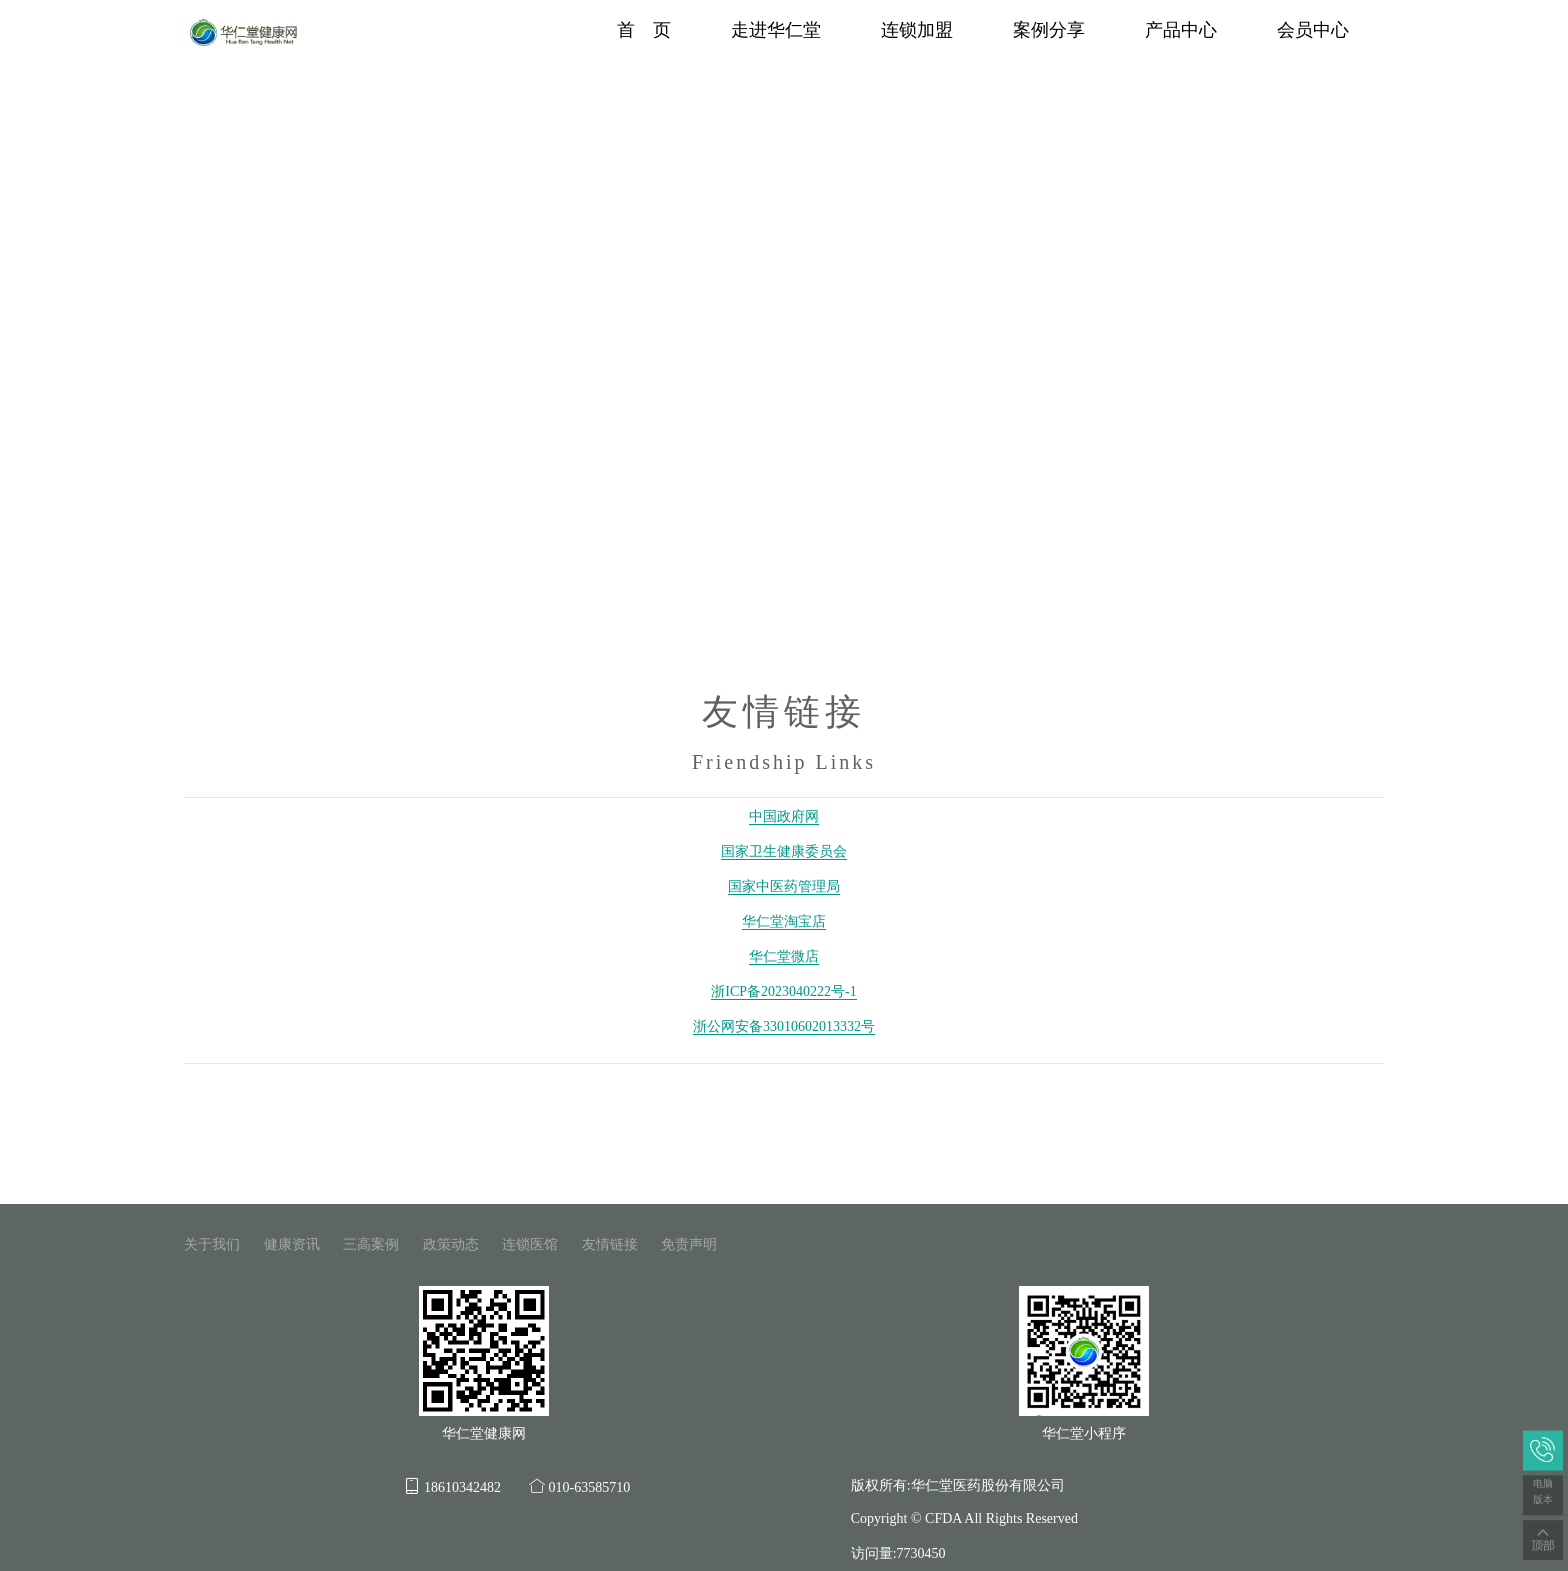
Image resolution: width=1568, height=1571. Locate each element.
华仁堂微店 (784, 956)
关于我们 (212, 1244)
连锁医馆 (530, 1244)
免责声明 (689, 1244)
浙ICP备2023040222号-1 (783, 991)
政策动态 (451, 1244)
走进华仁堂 (776, 30)
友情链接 (610, 1244)
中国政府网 (784, 816)
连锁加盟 (917, 30)
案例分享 (1049, 30)
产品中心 (1181, 30)
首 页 (644, 30)
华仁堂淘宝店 (784, 921)
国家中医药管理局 (784, 886)
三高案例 (371, 1244)
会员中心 (1313, 30)
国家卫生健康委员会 (784, 851)
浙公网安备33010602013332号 (784, 1026)
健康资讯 (292, 1244)
